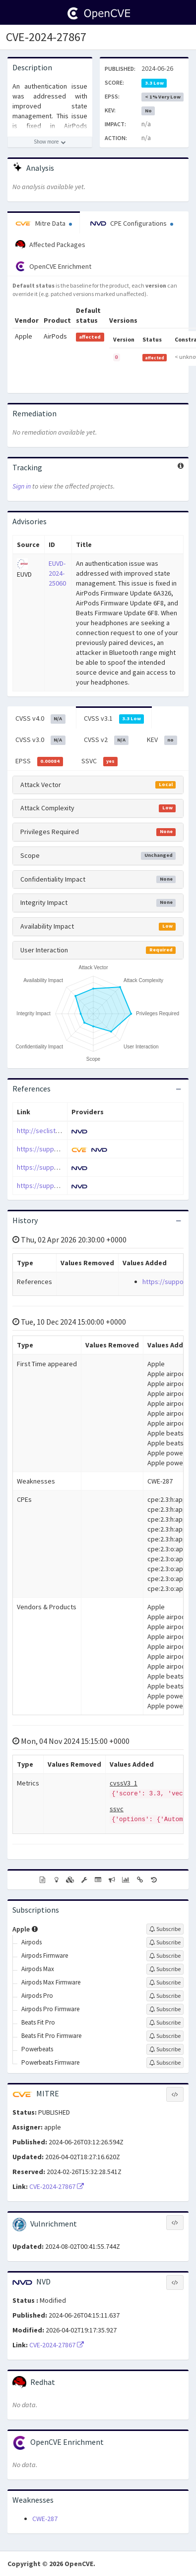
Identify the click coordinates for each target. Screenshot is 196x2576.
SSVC (99, 761)
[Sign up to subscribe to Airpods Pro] (165, 1995)
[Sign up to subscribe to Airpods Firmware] (165, 1955)
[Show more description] (49, 142)
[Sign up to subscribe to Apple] (165, 1929)
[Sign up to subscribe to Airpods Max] (165, 1969)
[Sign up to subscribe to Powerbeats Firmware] (165, 2062)
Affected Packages (50, 245)
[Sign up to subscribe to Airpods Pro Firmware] (165, 2009)
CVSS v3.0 (40, 740)
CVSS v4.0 (40, 719)
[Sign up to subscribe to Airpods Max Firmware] (165, 1982)
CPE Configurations (131, 223)
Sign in (21, 486)
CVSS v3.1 (114, 719)
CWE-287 (45, 2518)
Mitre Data (43, 223)
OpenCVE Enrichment (53, 266)
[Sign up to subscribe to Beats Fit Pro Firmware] (165, 2036)
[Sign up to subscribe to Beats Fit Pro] (165, 2022)
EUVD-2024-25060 (57, 573)
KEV (162, 740)
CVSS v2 (106, 740)
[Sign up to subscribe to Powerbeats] (165, 2049)
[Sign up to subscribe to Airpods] (165, 1942)
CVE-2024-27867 (46, 37)
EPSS (39, 761)
